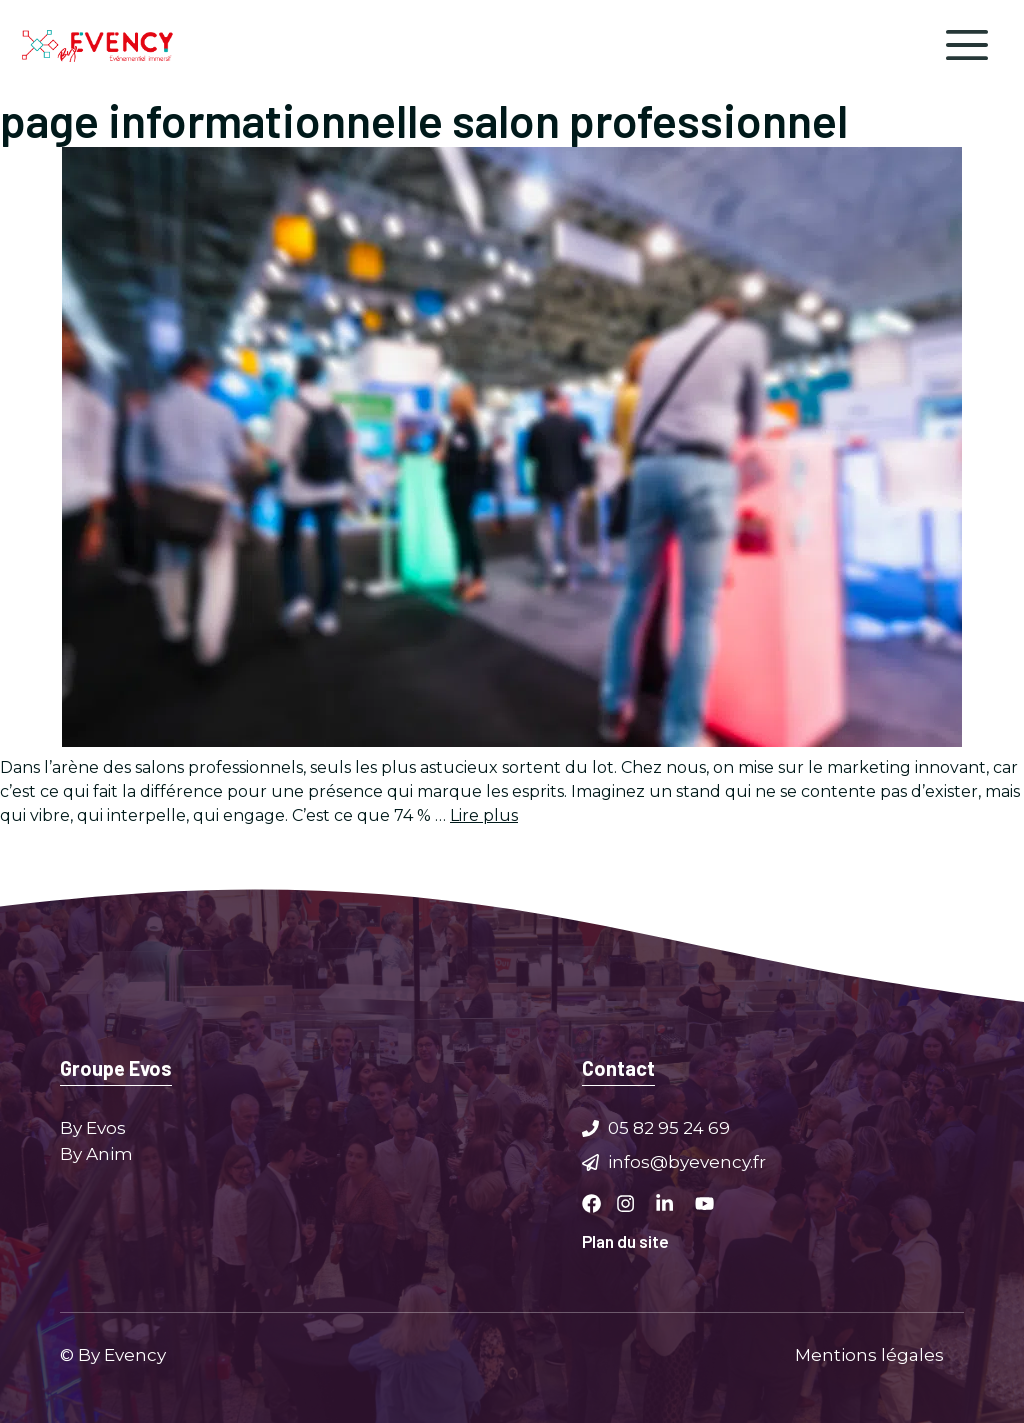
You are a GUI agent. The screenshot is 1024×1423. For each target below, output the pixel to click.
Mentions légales (869, 1354)
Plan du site (625, 1241)
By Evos (93, 1128)
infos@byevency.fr (687, 1161)
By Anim (96, 1153)
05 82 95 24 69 (669, 1128)
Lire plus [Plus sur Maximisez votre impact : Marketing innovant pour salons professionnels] (484, 815)
